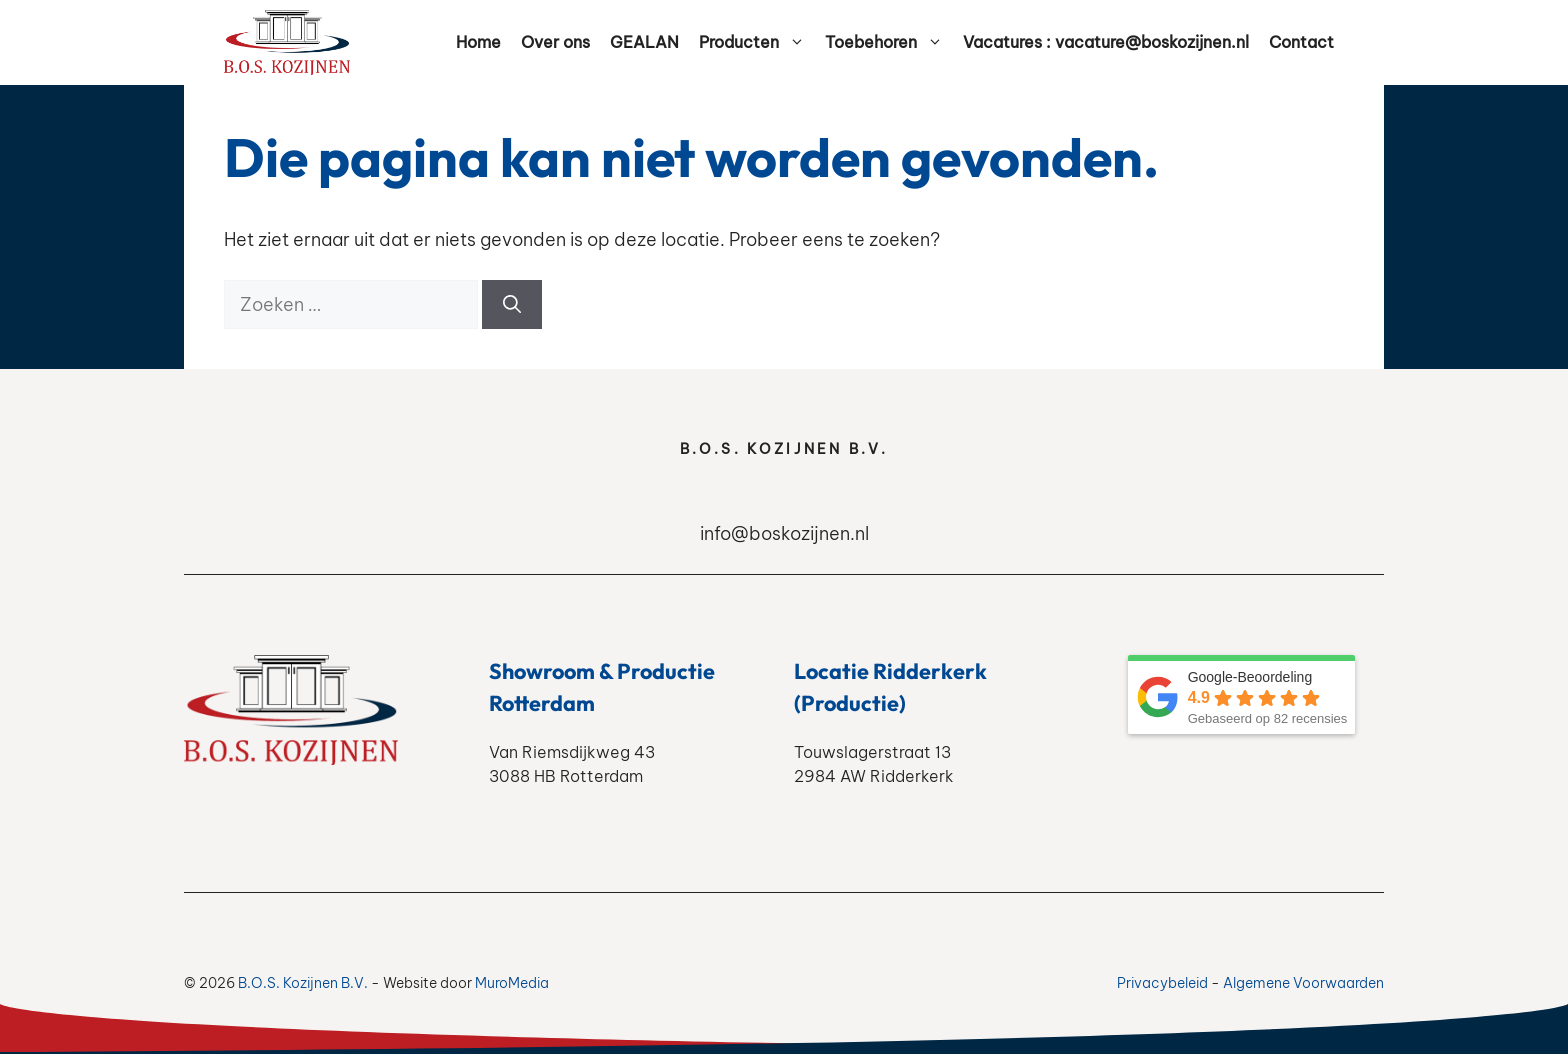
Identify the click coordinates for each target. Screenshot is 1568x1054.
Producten (757, 42)
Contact (1301, 42)
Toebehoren (889, 42)
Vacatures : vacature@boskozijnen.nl (1106, 42)
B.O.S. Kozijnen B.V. (303, 983)
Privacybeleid (1162, 983)
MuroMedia (512, 983)
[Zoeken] (512, 304)
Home (478, 42)
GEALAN (644, 42)
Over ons (555, 42)
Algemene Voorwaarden (1303, 983)
